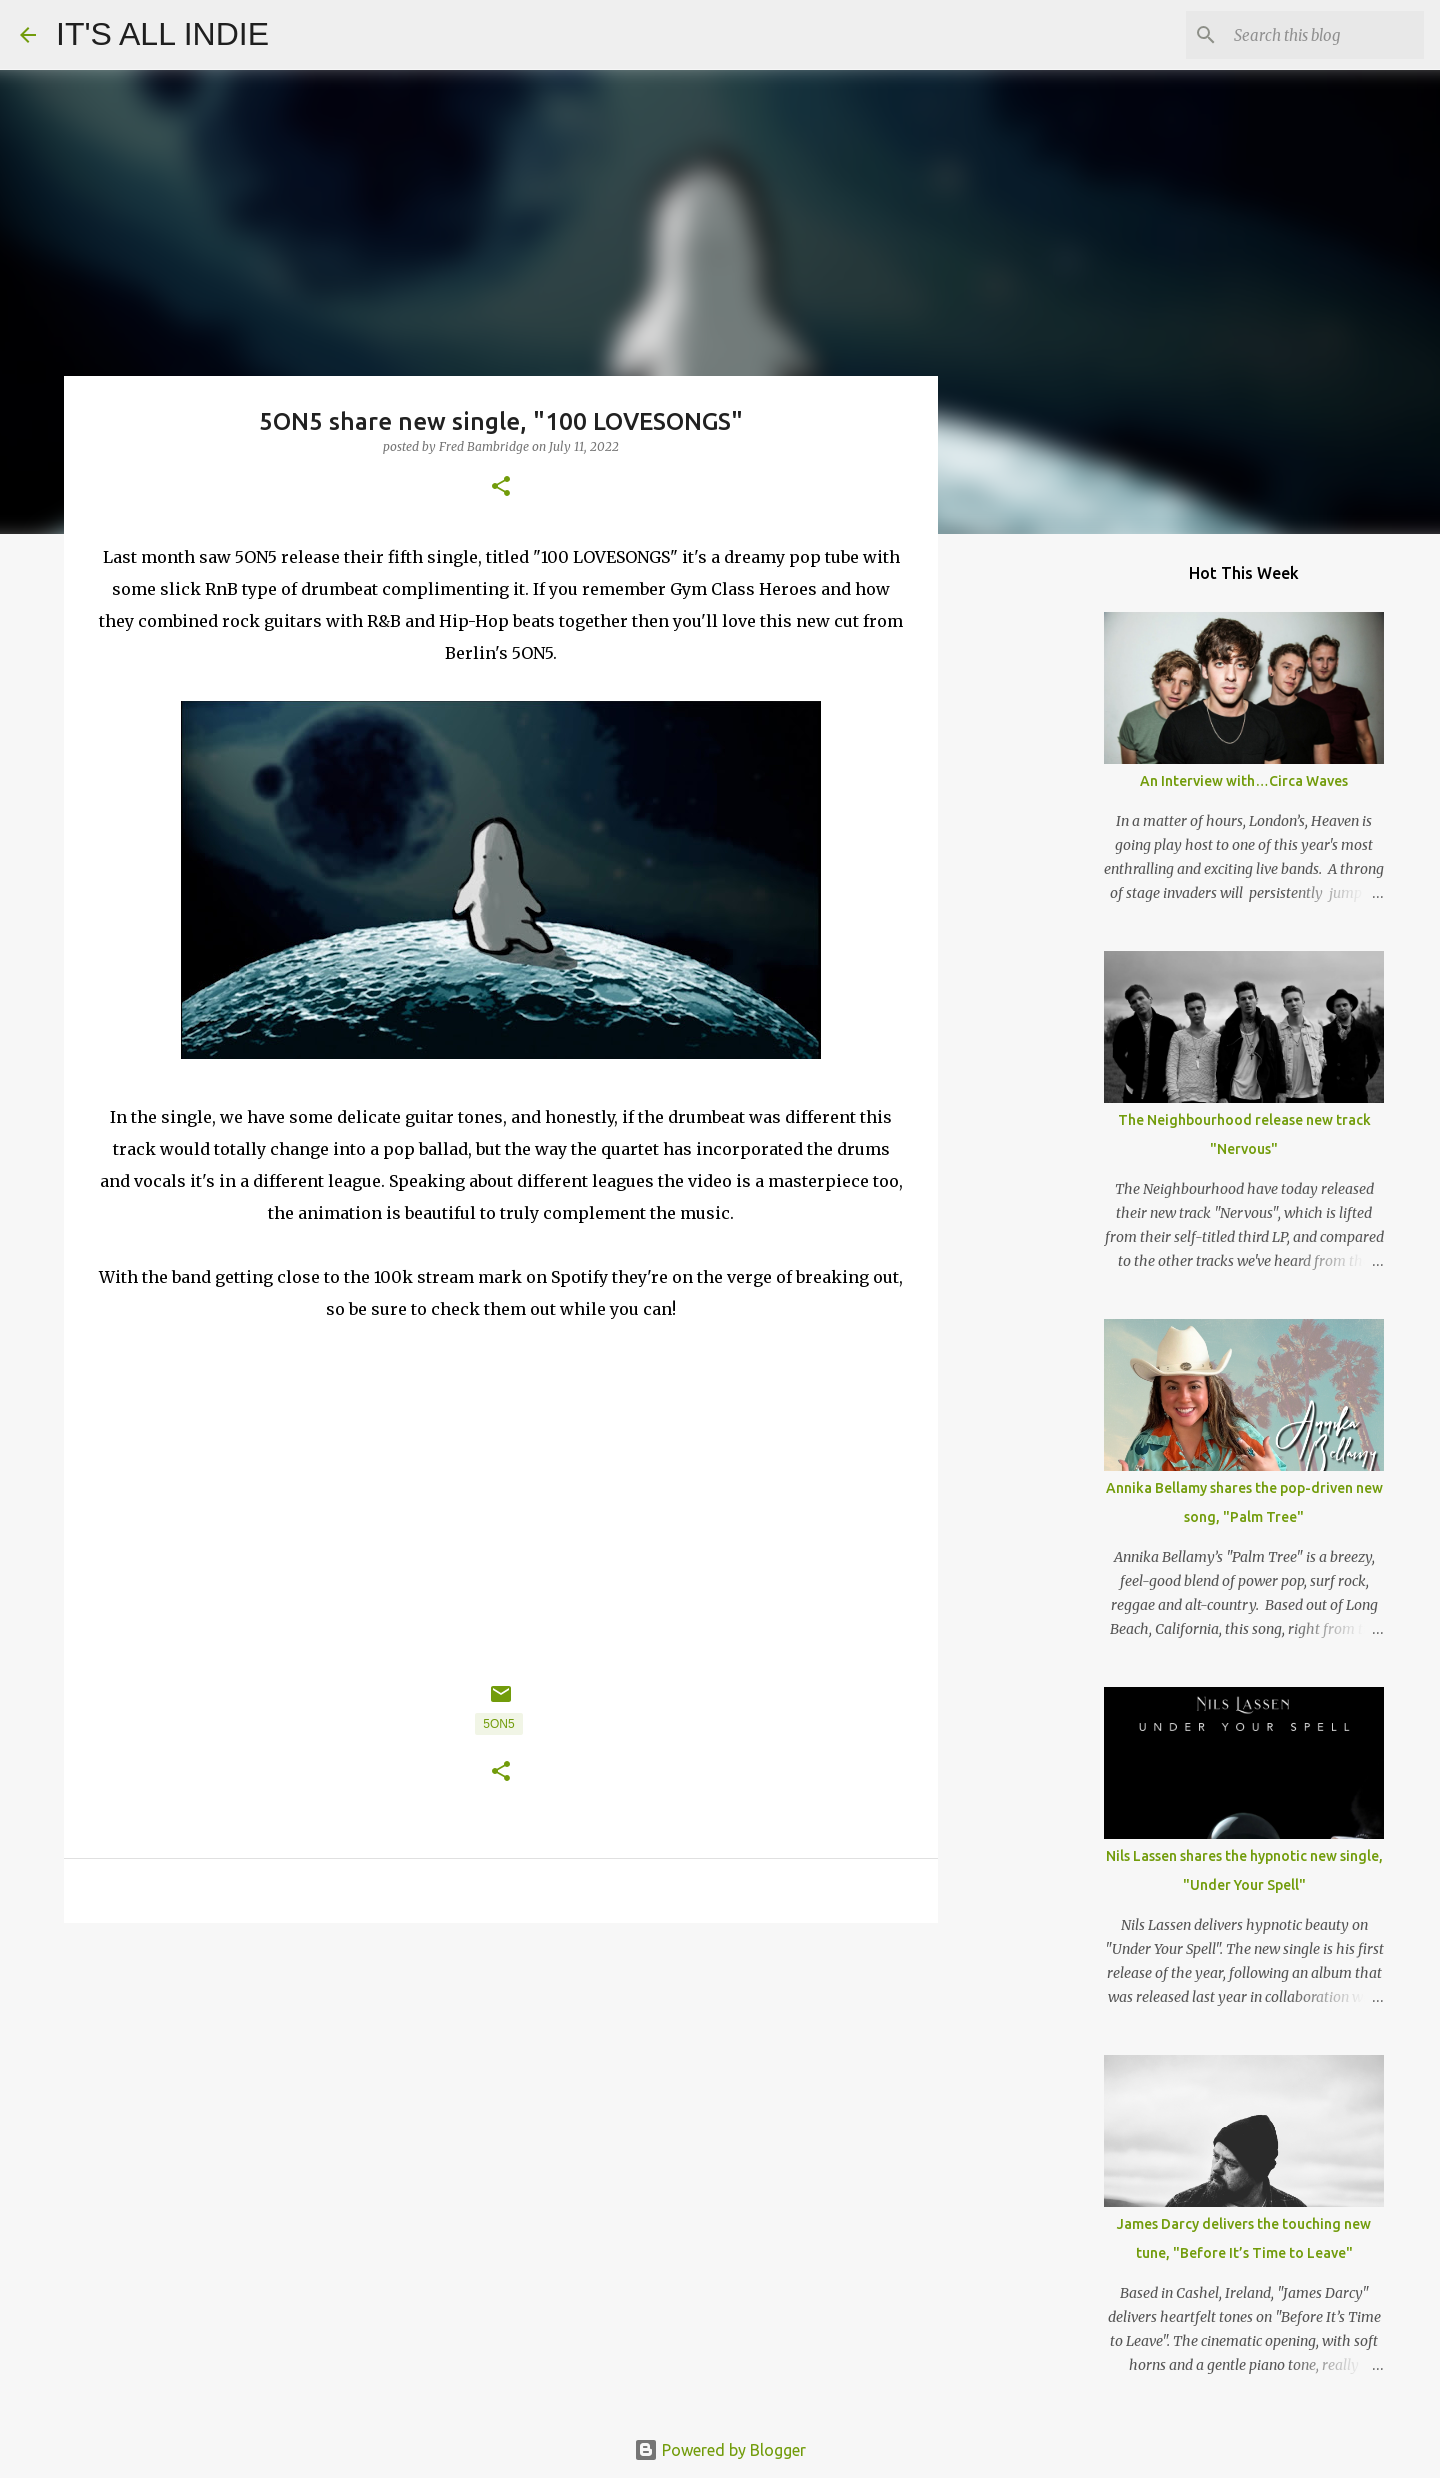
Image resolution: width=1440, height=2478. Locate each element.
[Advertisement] (501, 2093)
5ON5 (498, 1724)
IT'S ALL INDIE (162, 34)
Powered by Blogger (720, 2450)
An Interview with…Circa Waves (1244, 781)
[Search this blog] (1319, 35)
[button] (501, 487)
